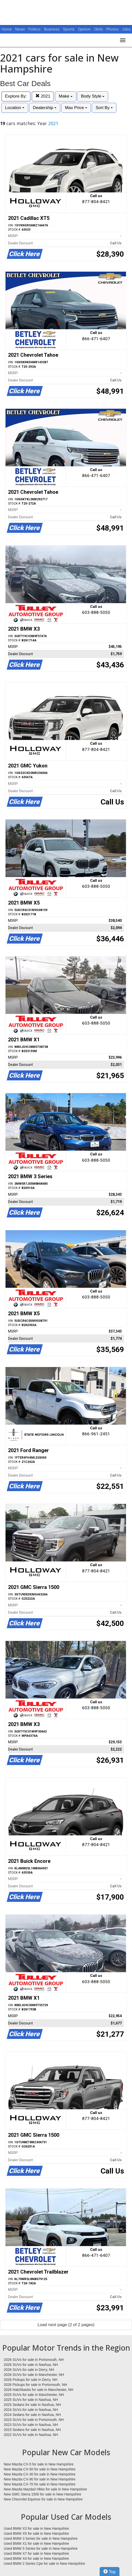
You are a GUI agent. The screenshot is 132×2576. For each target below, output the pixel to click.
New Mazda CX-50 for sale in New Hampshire (40, 2469)
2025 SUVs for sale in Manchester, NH (34, 2395)
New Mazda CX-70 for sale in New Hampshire (40, 2484)
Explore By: (16, 96)
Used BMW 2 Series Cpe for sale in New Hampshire (44, 2563)
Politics (34, 29)
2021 (42, 96)
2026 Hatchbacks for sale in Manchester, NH (38, 2390)
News (20, 29)
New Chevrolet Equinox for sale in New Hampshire (43, 2499)
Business (52, 29)
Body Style (92, 96)
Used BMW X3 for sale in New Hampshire (36, 2528)
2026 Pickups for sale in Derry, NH (30, 2380)
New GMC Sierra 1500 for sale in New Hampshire (42, 2494)
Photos (112, 29)
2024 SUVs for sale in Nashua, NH (31, 2410)
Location (14, 107)
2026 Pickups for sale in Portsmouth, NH (35, 2385)
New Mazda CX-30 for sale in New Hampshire (40, 2474)
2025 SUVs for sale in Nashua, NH (31, 2400)
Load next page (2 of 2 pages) (66, 2324)
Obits (99, 29)
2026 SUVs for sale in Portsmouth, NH (34, 2360)
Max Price (76, 107)
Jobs (126, 29)
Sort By (104, 107)
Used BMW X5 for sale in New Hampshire (36, 2533)
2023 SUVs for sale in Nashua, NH (31, 2425)
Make (65, 96)
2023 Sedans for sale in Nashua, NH (32, 2430)
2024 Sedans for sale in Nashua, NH (32, 2415)
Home (7, 29)
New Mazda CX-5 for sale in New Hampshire (39, 2464)
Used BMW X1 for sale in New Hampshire (36, 2543)
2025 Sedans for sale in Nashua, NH (32, 2405)
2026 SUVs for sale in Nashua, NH (31, 2365)
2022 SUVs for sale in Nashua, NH (31, 2435)
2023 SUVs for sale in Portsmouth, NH (34, 2420)
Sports (69, 29)
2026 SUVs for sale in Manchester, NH (34, 2375)
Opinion (85, 29)
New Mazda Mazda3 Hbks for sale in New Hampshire (45, 2489)
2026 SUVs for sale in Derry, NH (29, 2370)
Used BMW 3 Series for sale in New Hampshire (41, 2538)
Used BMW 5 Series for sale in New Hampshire (41, 2548)
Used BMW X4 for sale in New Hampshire (36, 2558)
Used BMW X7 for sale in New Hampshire (36, 2553)
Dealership (44, 107)
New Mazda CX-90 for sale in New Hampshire (40, 2479)
